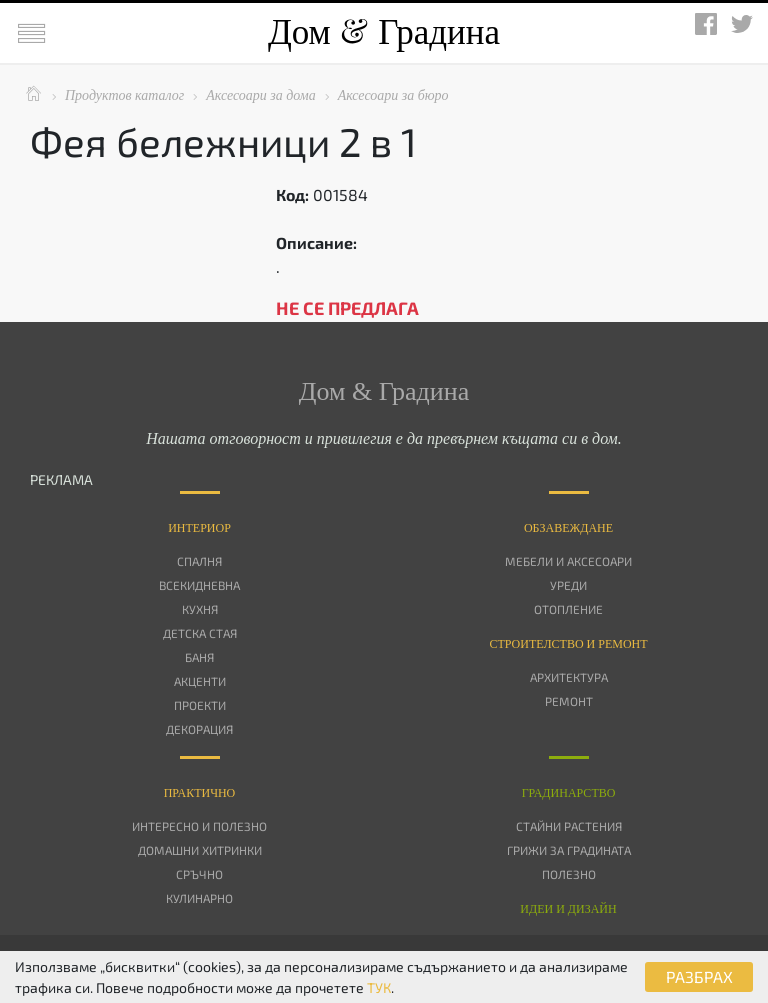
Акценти (200, 681)
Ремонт (569, 701)
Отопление (568, 609)
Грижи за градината (569, 850)
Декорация (199, 729)
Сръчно (199, 874)
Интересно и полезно (199, 826)
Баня (199, 657)
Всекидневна (199, 585)
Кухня (200, 609)
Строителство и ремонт (568, 644)
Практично (200, 793)
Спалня (199, 561)
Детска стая (200, 633)
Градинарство (569, 793)
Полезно (569, 874)
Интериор (199, 528)
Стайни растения (569, 826)
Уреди (568, 585)
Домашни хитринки (200, 850)
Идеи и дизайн (568, 909)
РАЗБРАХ (699, 976)
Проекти (200, 705)
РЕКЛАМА (61, 479)
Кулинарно (199, 898)
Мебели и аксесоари (568, 561)
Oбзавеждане (568, 528)
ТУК (379, 987)
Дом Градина (384, 32)
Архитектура (569, 677)
